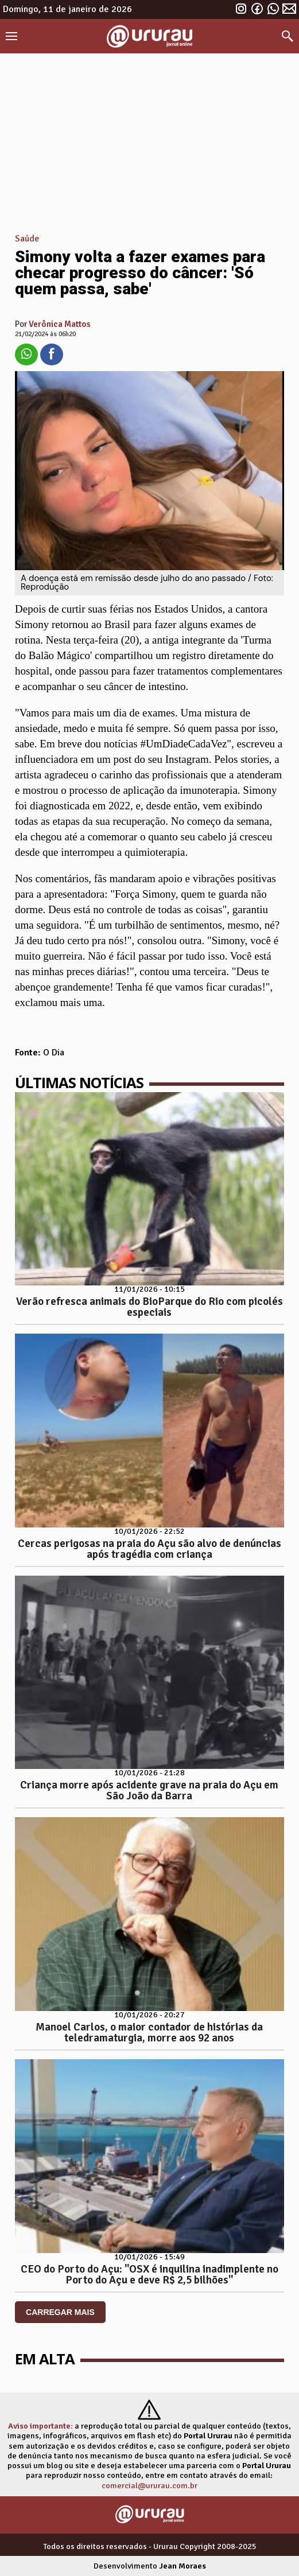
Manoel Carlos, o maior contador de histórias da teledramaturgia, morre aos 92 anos (149, 2032)
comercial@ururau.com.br (149, 2485)
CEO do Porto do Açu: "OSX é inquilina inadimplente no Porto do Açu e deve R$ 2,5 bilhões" (149, 2274)
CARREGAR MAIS (60, 2312)
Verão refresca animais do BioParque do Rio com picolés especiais (149, 1307)
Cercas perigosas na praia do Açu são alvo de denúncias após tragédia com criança (149, 1549)
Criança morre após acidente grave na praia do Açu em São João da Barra (149, 1790)
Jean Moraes (182, 2566)
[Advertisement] (149, 139)
